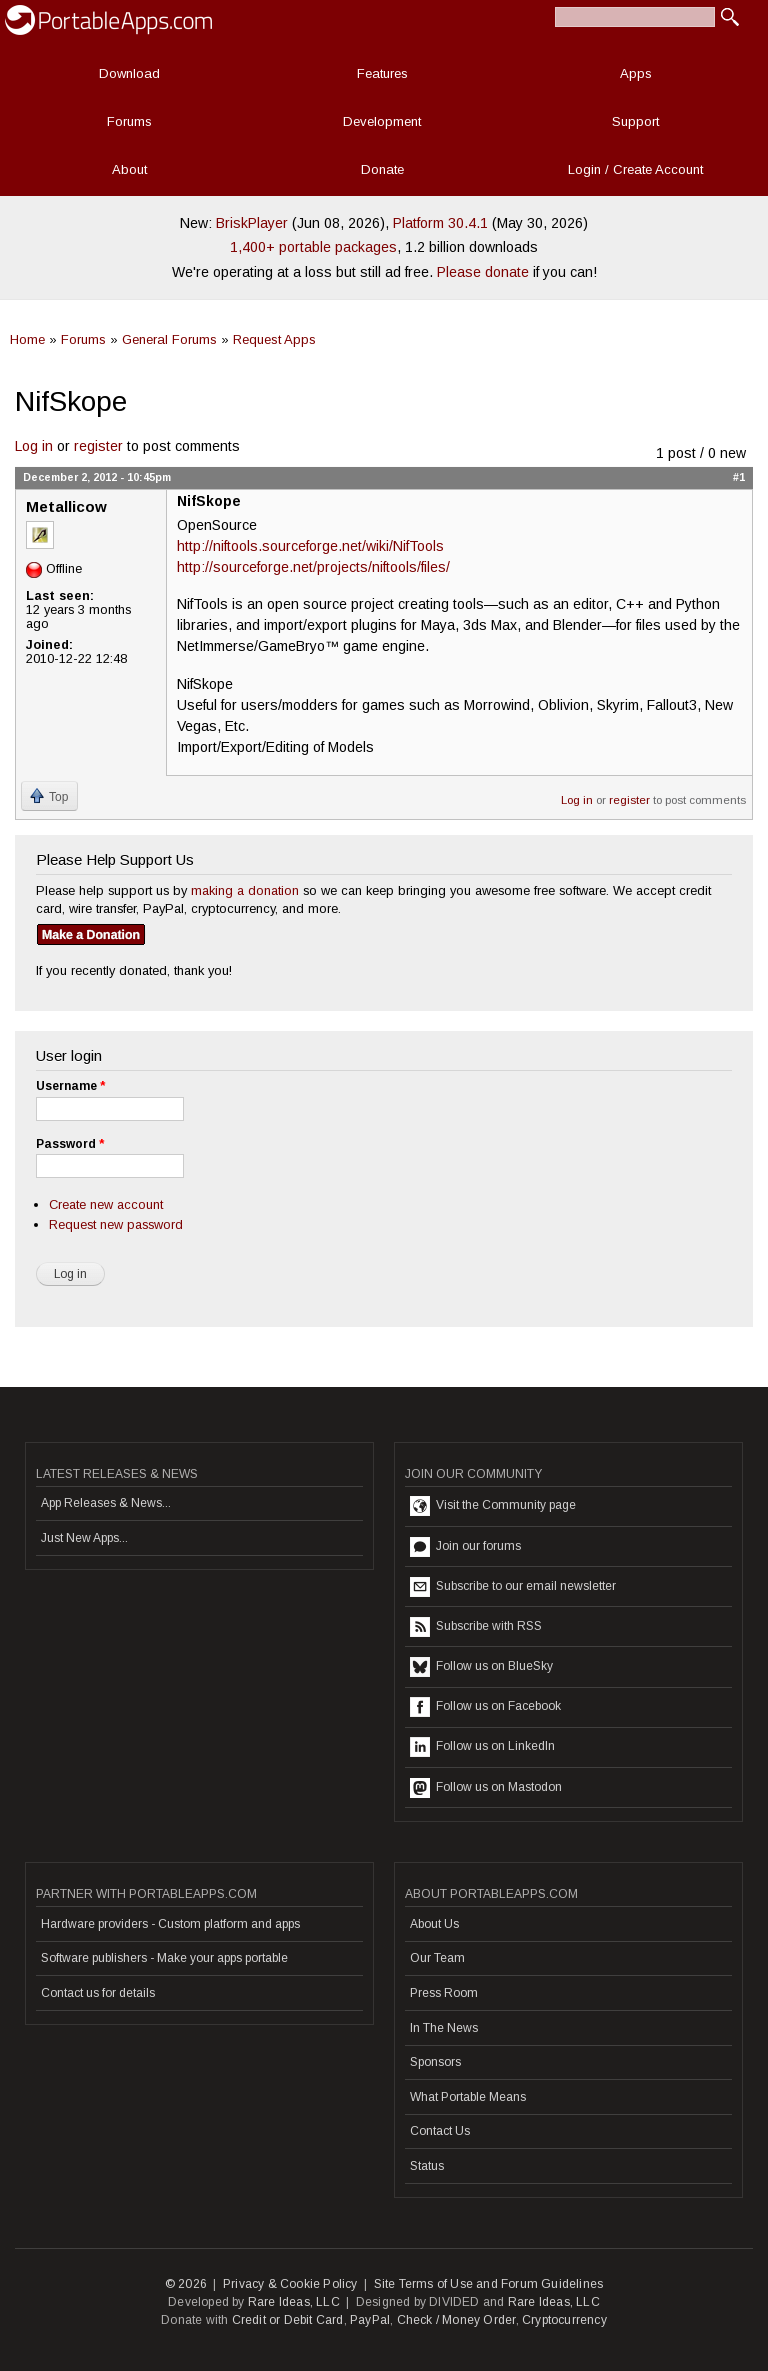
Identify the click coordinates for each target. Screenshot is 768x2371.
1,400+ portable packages (313, 247)
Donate (382, 169)
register (98, 446)
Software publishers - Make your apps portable (164, 1958)
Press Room (444, 1993)
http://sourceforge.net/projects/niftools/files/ (313, 567)
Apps (636, 73)
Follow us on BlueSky (481, 1667)
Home (27, 339)
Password (70, 1144)
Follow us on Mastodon (486, 1788)
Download (129, 73)
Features (382, 73)
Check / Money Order (456, 2320)
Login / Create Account (635, 169)
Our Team (437, 1958)
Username (70, 1086)
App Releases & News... (106, 1503)
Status (427, 2166)
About (129, 169)
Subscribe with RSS (476, 1627)
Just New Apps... (84, 1538)
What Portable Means (468, 2097)
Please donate (483, 272)
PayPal (370, 2320)
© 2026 (186, 2284)
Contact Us (440, 2131)
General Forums (169, 339)
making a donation (245, 890)
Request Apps (274, 339)
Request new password (116, 1224)
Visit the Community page (493, 1506)
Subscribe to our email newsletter (513, 1587)
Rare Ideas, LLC (294, 2302)
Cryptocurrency (564, 2320)
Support (635, 121)
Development (382, 121)
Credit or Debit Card (288, 2320)
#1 (739, 477)
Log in (34, 446)
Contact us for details (98, 1993)
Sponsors (435, 2062)
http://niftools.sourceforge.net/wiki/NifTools (310, 546)
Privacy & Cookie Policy (290, 2284)
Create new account (106, 1204)
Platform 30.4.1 (440, 223)
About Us (434, 1924)
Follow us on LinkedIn (482, 1747)
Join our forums (465, 1547)
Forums (129, 121)
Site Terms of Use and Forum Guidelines (489, 2284)
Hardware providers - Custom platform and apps (170, 1924)
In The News (444, 2028)
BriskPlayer (252, 223)
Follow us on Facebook (485, 1707)
